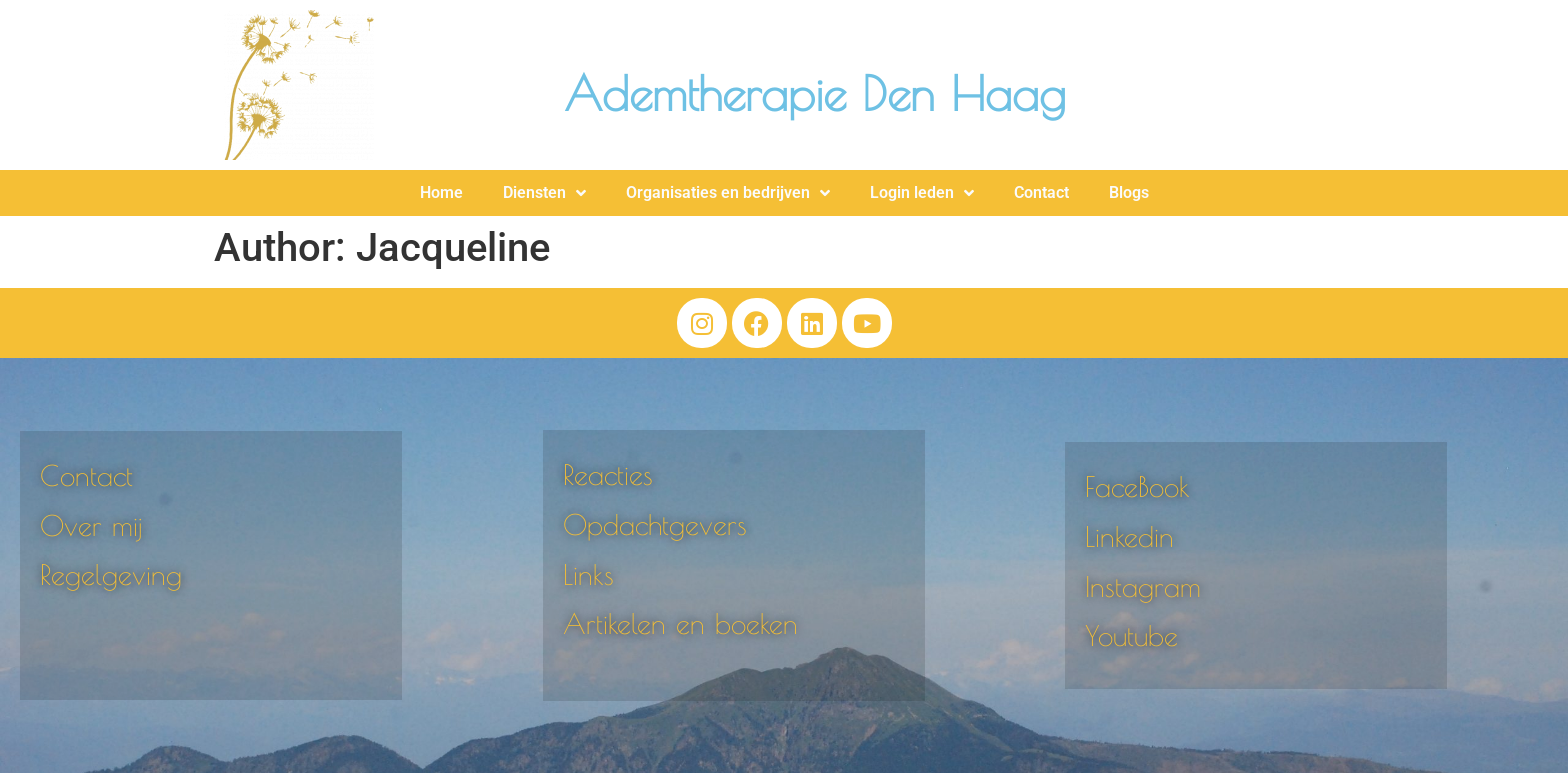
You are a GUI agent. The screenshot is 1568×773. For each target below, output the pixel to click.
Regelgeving (111, 574)
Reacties (608, 474)
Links (588, 574)
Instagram (1143, 586)
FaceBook (1137, 486)
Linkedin (1129, 536)
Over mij (91, 525)
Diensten (544, 193)
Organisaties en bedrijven (728, 193)
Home (441, 192)
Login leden (922, 193)
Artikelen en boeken (680, 623)
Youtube (1131, 635)
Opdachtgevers (655, 524)
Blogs (1129, 192)
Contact (1041, 192)
